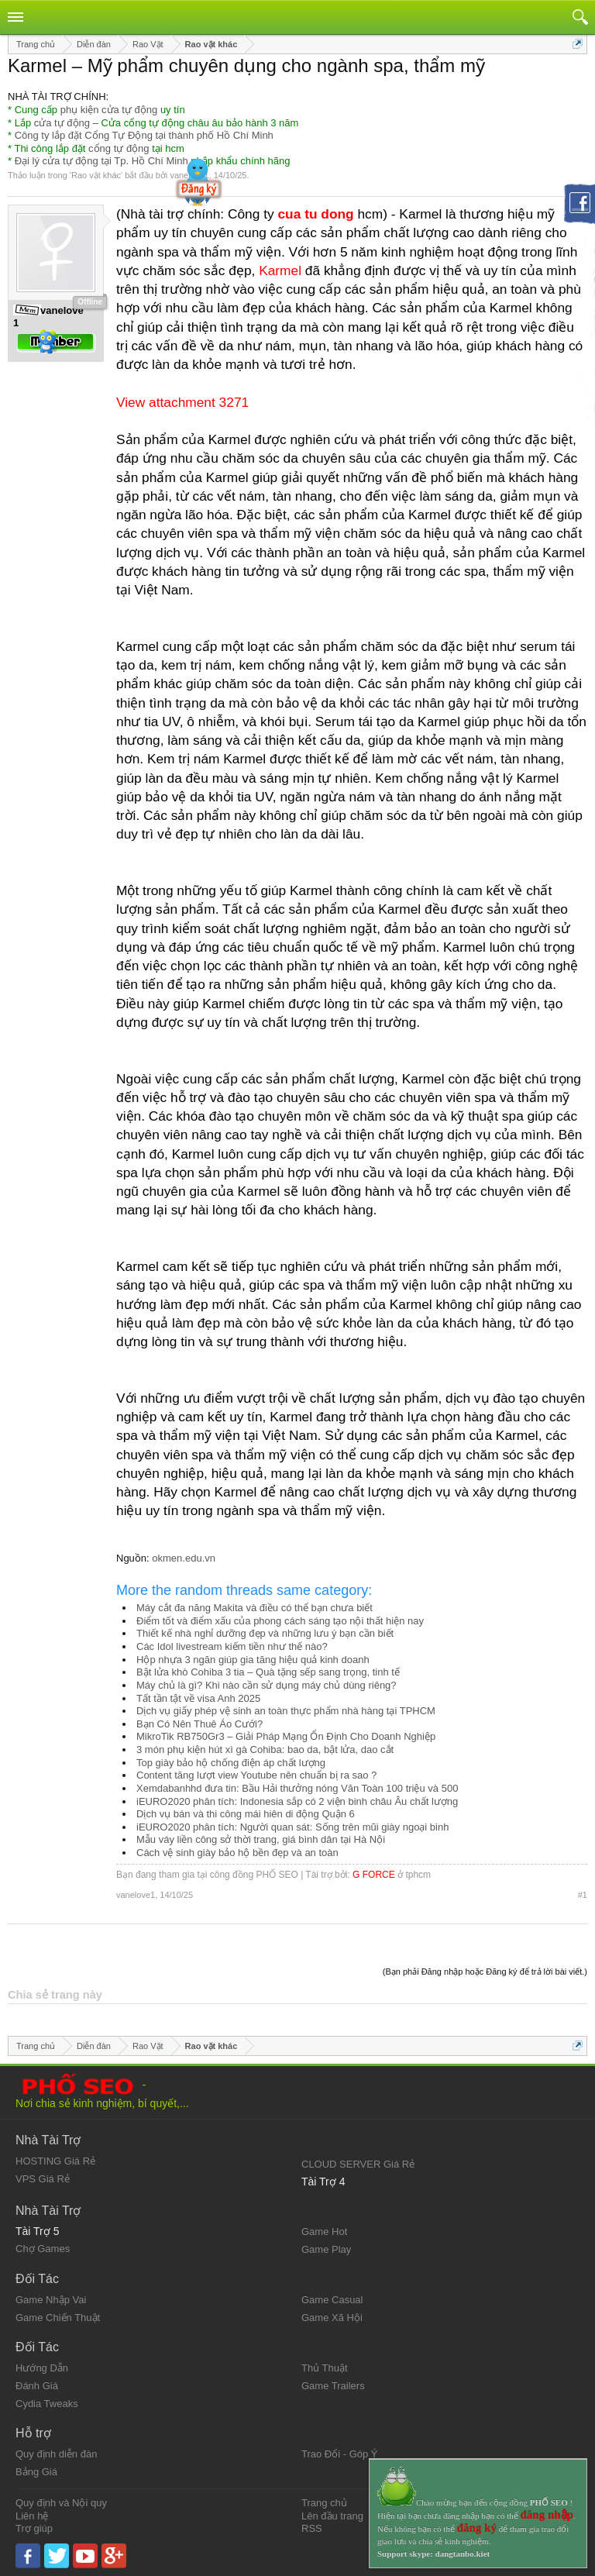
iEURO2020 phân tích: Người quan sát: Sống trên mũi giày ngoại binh (292, 1827)
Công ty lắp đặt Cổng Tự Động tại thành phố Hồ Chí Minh (144, 135)
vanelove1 (135, 1894)
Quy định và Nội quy (61, 2503)
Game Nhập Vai (50, 2300)
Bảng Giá (36, 2472)
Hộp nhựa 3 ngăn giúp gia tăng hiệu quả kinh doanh (253, 1659)
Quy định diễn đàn (56, 2454)
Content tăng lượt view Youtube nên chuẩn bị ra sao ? (256, 1775)
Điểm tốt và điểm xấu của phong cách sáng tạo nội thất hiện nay (280, 1621)
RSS (311, 2528)
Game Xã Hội (332, 2317)
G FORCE (374, 1874)
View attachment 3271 (182, 402)
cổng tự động (119, 148)
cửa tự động (62, 123)
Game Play (326, 2249)
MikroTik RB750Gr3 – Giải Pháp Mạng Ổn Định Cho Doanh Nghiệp (285, 1736)
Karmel (280, 270)
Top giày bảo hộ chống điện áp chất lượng (230, 1762)
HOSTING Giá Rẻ (55, 2161)
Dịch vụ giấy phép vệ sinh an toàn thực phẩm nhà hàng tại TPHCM (285, 1711)
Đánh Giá (36, 2386)
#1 (582, 1894)
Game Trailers (333, 2386)
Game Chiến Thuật (57, 2317)
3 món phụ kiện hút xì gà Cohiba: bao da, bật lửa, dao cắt (265, 1749)
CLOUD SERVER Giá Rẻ (357, 2164)
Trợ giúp (34, 2528)
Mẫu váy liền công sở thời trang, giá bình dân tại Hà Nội (260, 1839)
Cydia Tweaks (46, 2403)
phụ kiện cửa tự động (109, 109)
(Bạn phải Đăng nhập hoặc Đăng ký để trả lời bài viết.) (485, 1971)
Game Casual (332, 2300)
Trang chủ (324, 2503)
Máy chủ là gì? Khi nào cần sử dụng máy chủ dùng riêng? (266, 1685)
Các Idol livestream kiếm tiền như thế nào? (232, 1646)
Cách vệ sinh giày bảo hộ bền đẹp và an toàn (237, 1852)
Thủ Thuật (324, 2368)
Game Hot (324, 2231)
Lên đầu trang (332, 2516)
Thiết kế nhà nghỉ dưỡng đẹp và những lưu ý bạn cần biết (265, 1633)
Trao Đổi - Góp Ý (339, 2454)
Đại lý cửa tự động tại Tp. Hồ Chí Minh (101, 161)
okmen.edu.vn (183, 1558)
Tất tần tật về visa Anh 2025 (198, 1698)
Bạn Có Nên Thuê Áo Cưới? (199, 1724)
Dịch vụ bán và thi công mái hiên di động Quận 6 (245, 1814)
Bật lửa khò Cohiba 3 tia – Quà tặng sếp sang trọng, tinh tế (268, 1672)
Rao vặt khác (96, 175)
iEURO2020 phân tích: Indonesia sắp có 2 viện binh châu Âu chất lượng (297, 1801)
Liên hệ (31, 2516)
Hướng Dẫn (41, 2368)
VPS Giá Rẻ (42, 2179)
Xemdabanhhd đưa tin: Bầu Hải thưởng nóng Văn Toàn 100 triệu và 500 (297, 1788)
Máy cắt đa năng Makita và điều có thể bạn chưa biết (254, 1607)
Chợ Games (42, 2248)
